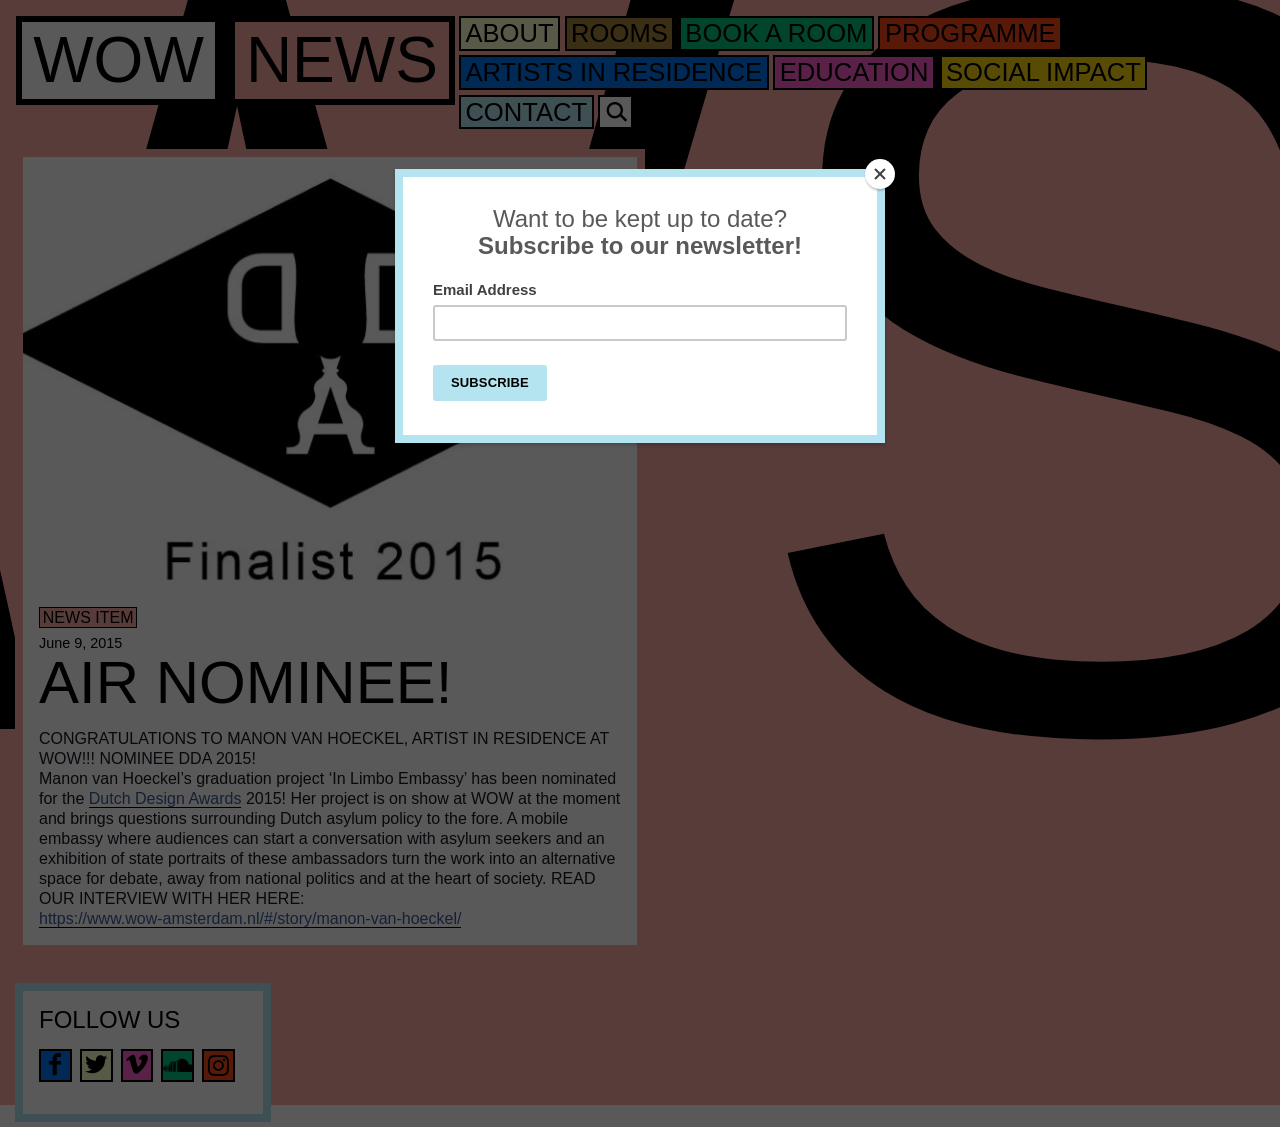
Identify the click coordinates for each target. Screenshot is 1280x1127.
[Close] (880, 174)
